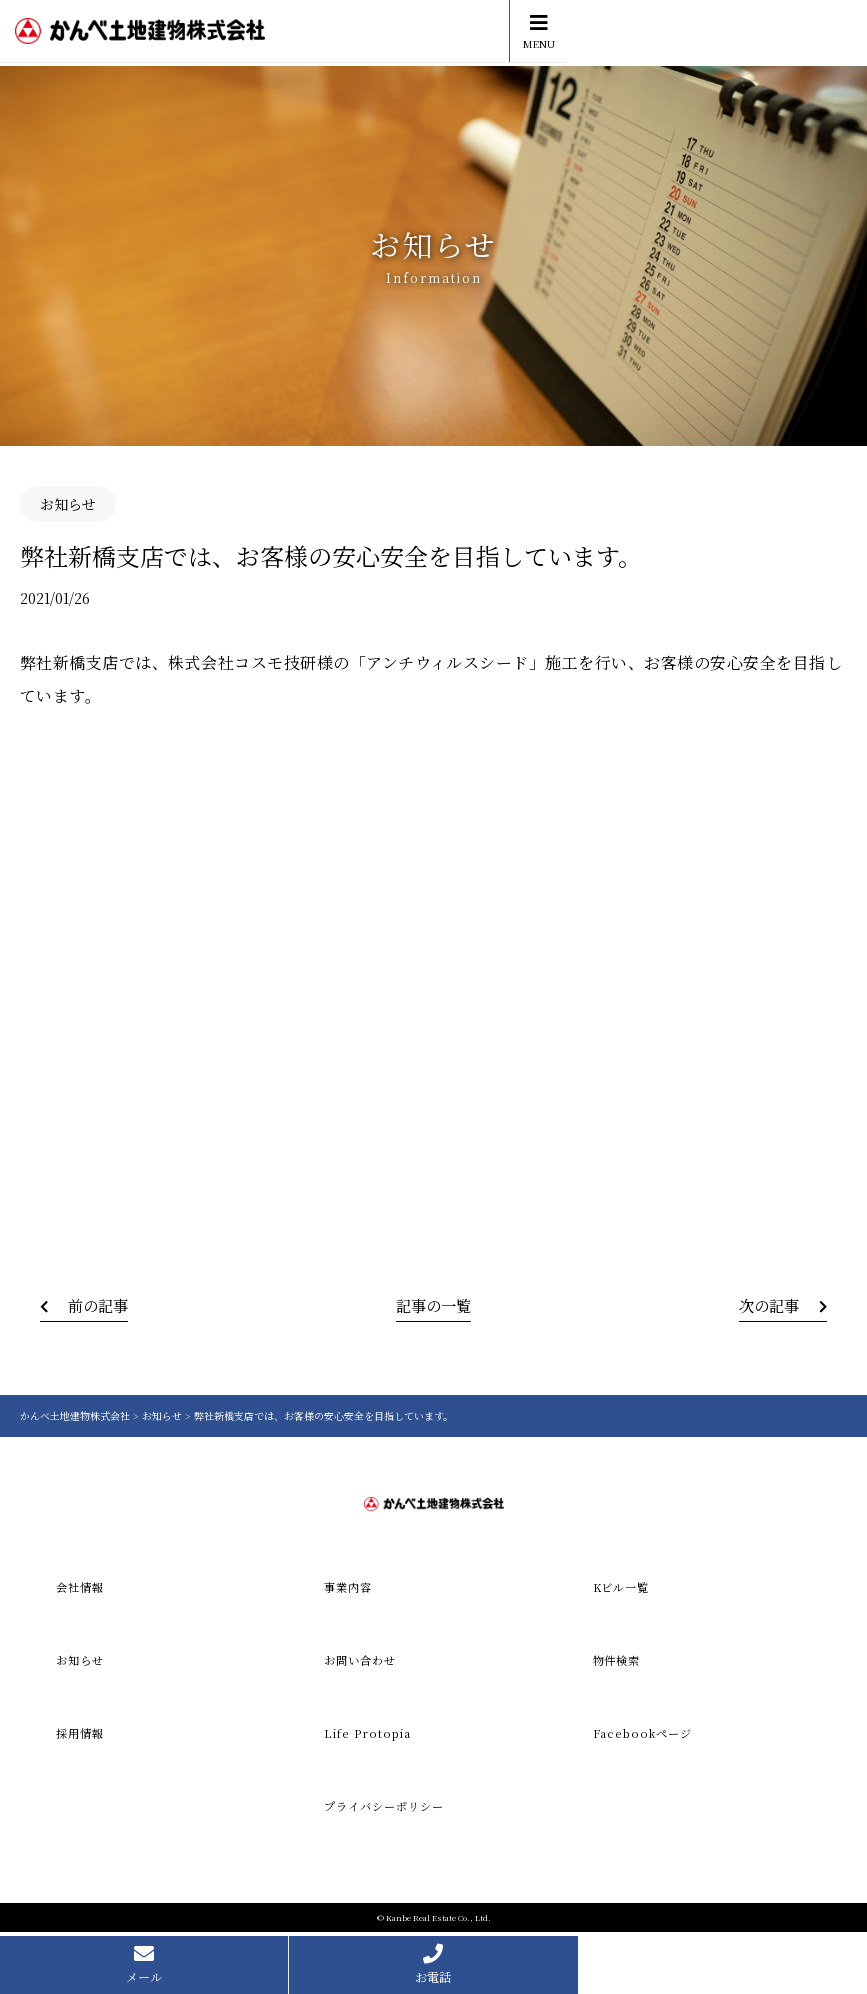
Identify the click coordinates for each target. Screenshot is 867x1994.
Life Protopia (368, 1735)
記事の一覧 (434, 1305)
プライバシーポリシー (389, 1809)
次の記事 (766, 1305)
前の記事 (101, 1305)
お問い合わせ (363, 1661)
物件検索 (619, 1661)
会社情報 (82, 1587)
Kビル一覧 (624, 1587)
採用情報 (82, 1735)
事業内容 (350, 1587)
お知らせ (82, 1661)
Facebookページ (645, 1735)
